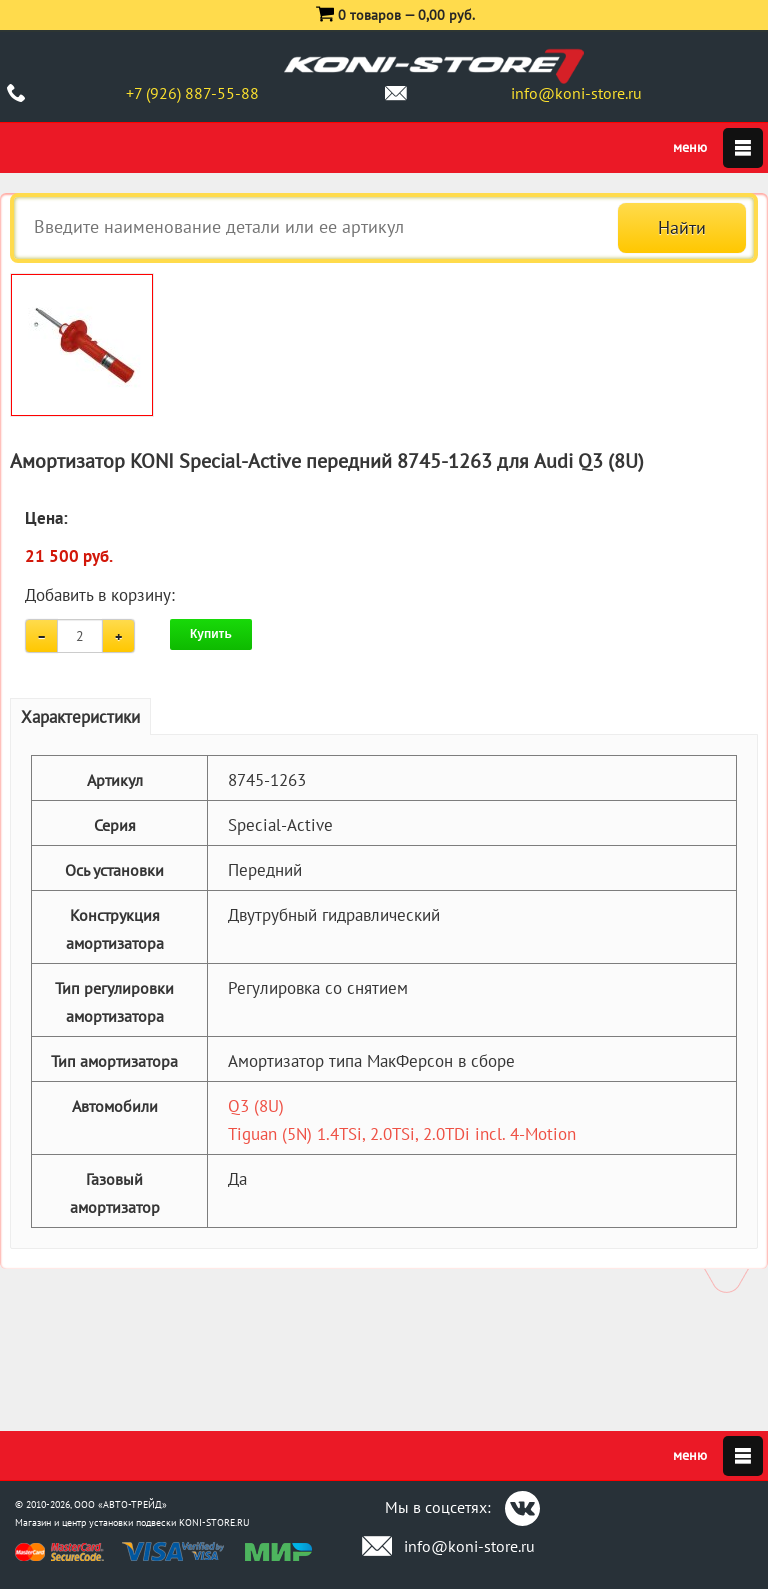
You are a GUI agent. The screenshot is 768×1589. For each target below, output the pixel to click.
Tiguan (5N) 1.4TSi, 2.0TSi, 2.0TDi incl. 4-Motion (402, 1134)
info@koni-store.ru (576, 93)
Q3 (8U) (256, 1106)
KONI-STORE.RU (214, 1522)
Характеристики (80, 717)
